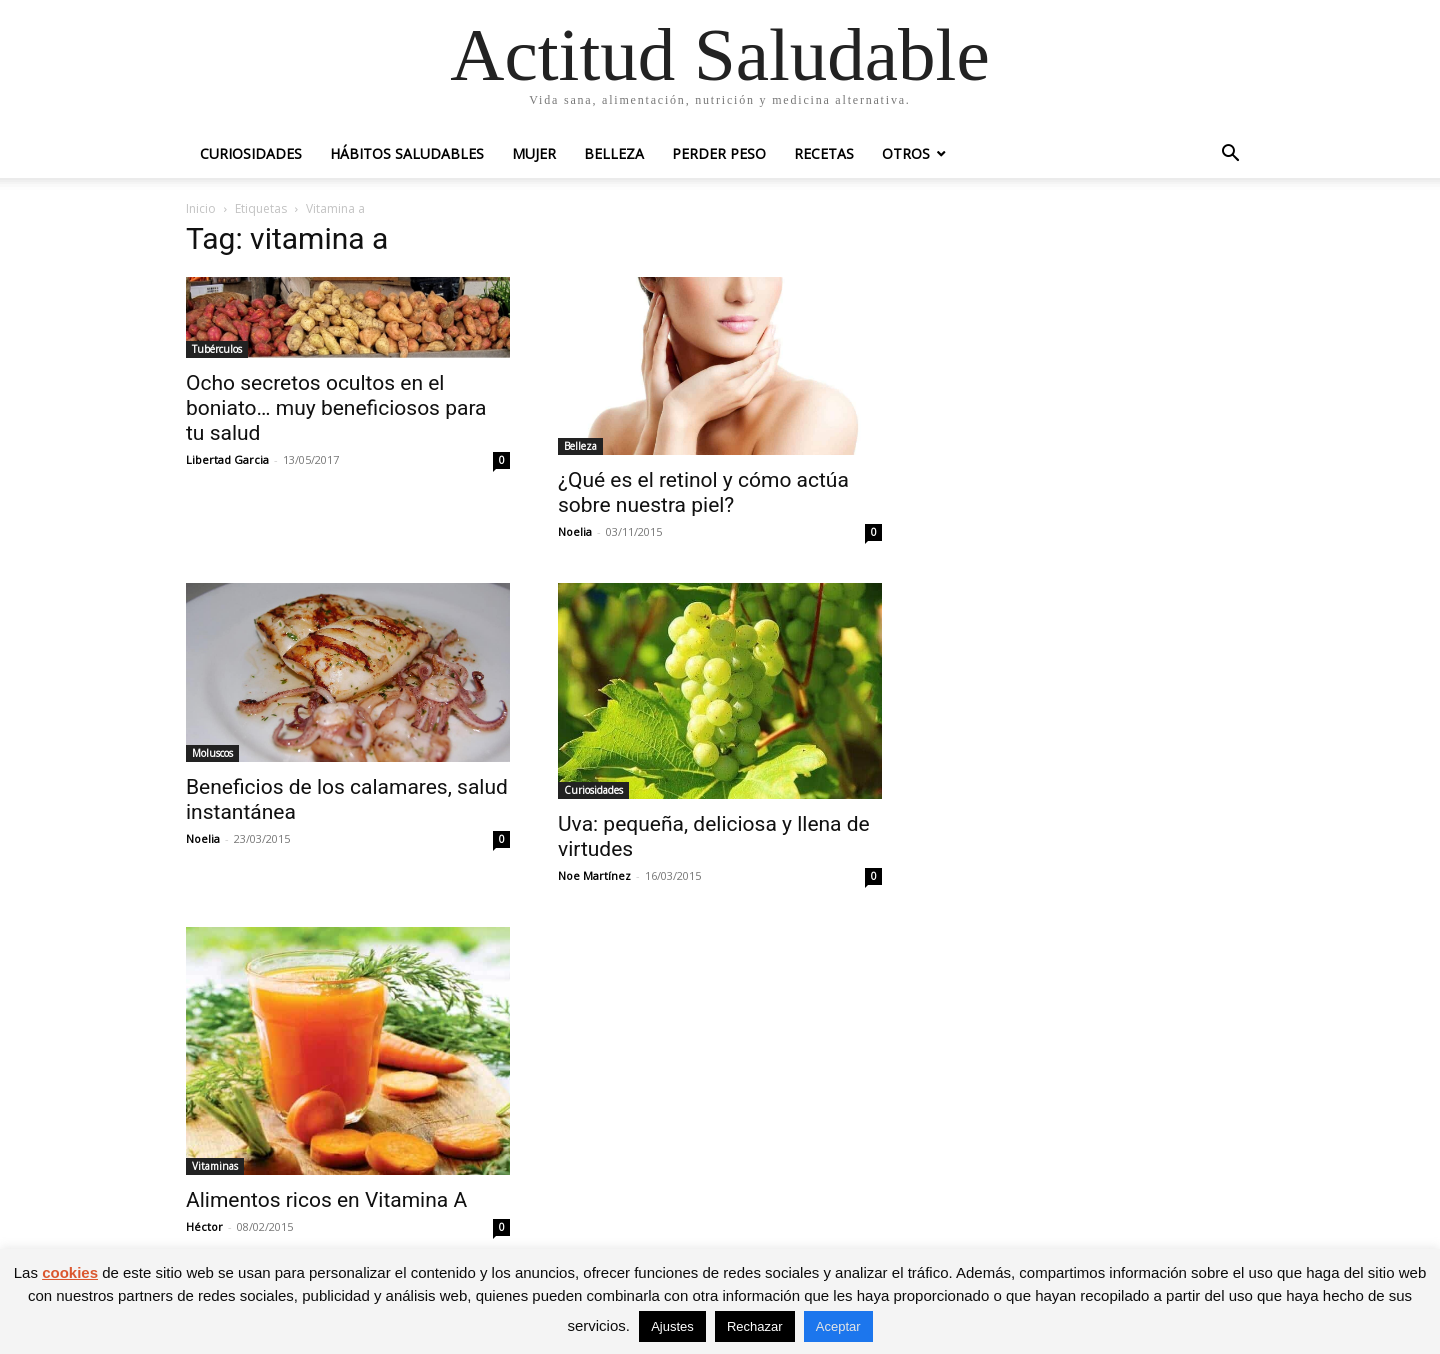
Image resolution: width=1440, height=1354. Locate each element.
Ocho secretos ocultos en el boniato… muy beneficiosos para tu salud (336, 408)
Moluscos (212, 753)
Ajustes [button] (672, 1326)
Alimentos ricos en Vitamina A (326, 1200)
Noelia (575, 531)
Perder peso (719, 153)
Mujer (534, 153)
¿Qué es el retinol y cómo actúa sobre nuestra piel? (703, 492)
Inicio (201, 208)
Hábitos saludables (407, 153)
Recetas (824, 153)
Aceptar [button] (838, 1326)
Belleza (614, 153)
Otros (906, 153)
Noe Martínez (594, 875)
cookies (70, 1272)
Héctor (204, 1226)
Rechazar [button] (755, 1326)
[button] (1230, 155)
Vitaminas (215, 1166)
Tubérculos (217, 349)
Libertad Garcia (227, 459)
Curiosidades (251, 153)
